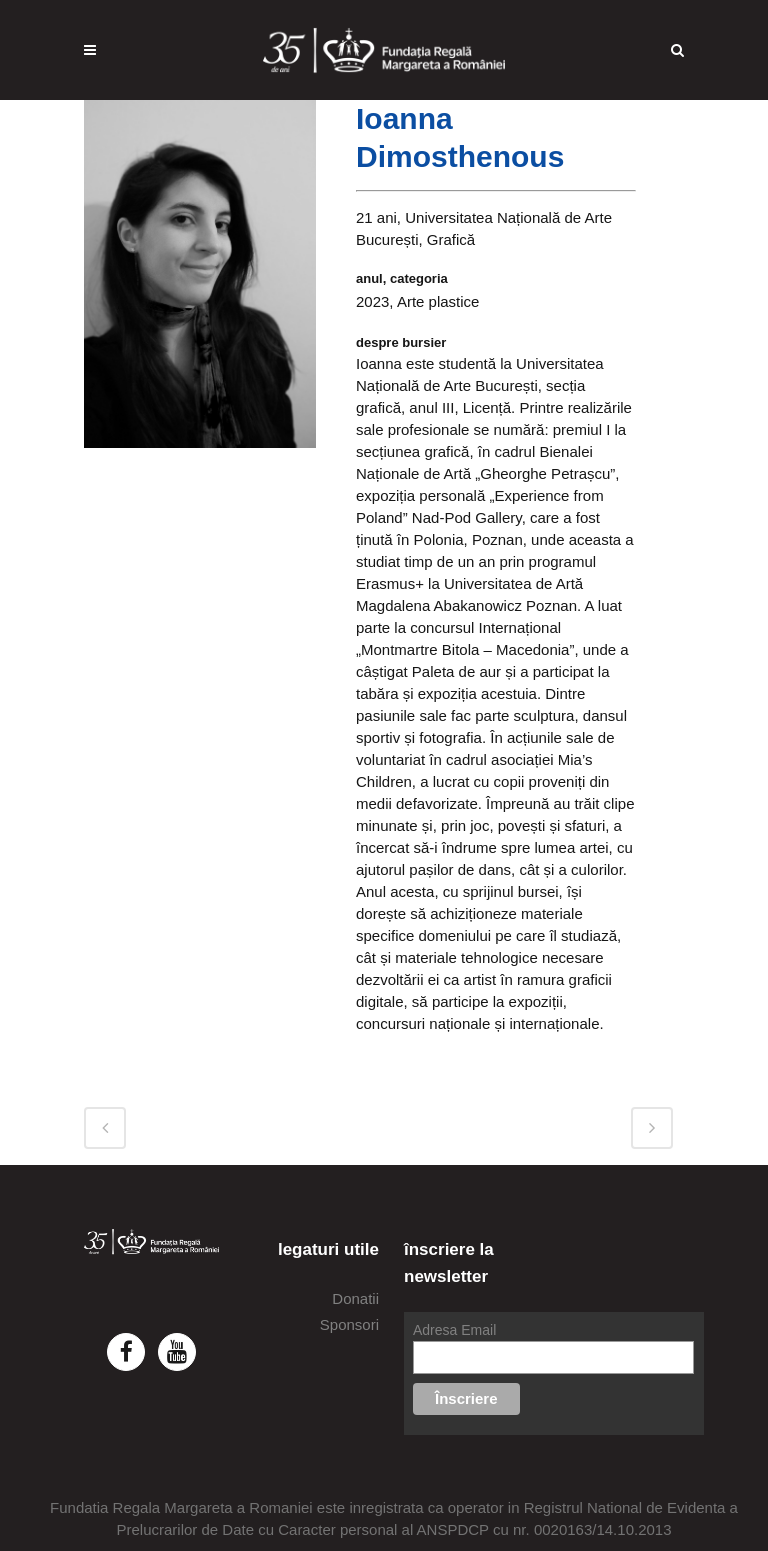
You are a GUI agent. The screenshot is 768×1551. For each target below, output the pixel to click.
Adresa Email (454, 1330)
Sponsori (349, 1324)
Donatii (355, 1298)
